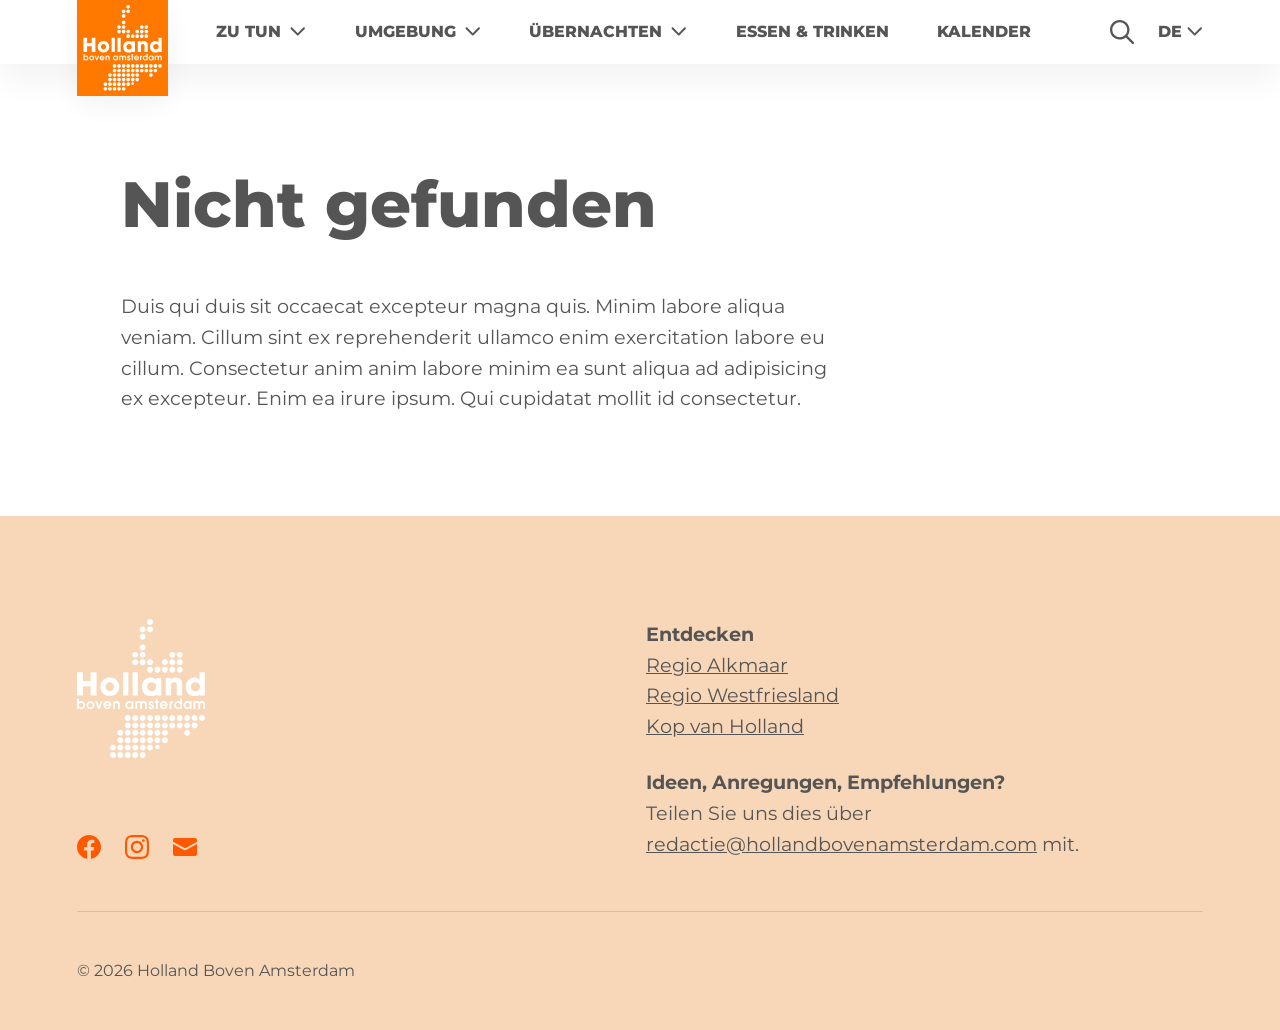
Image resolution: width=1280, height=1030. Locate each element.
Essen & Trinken (812, 31)
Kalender (984, 31)
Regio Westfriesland (742, 695)
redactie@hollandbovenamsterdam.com (841, 844)
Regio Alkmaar (717, 665)
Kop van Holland (725, 726)
